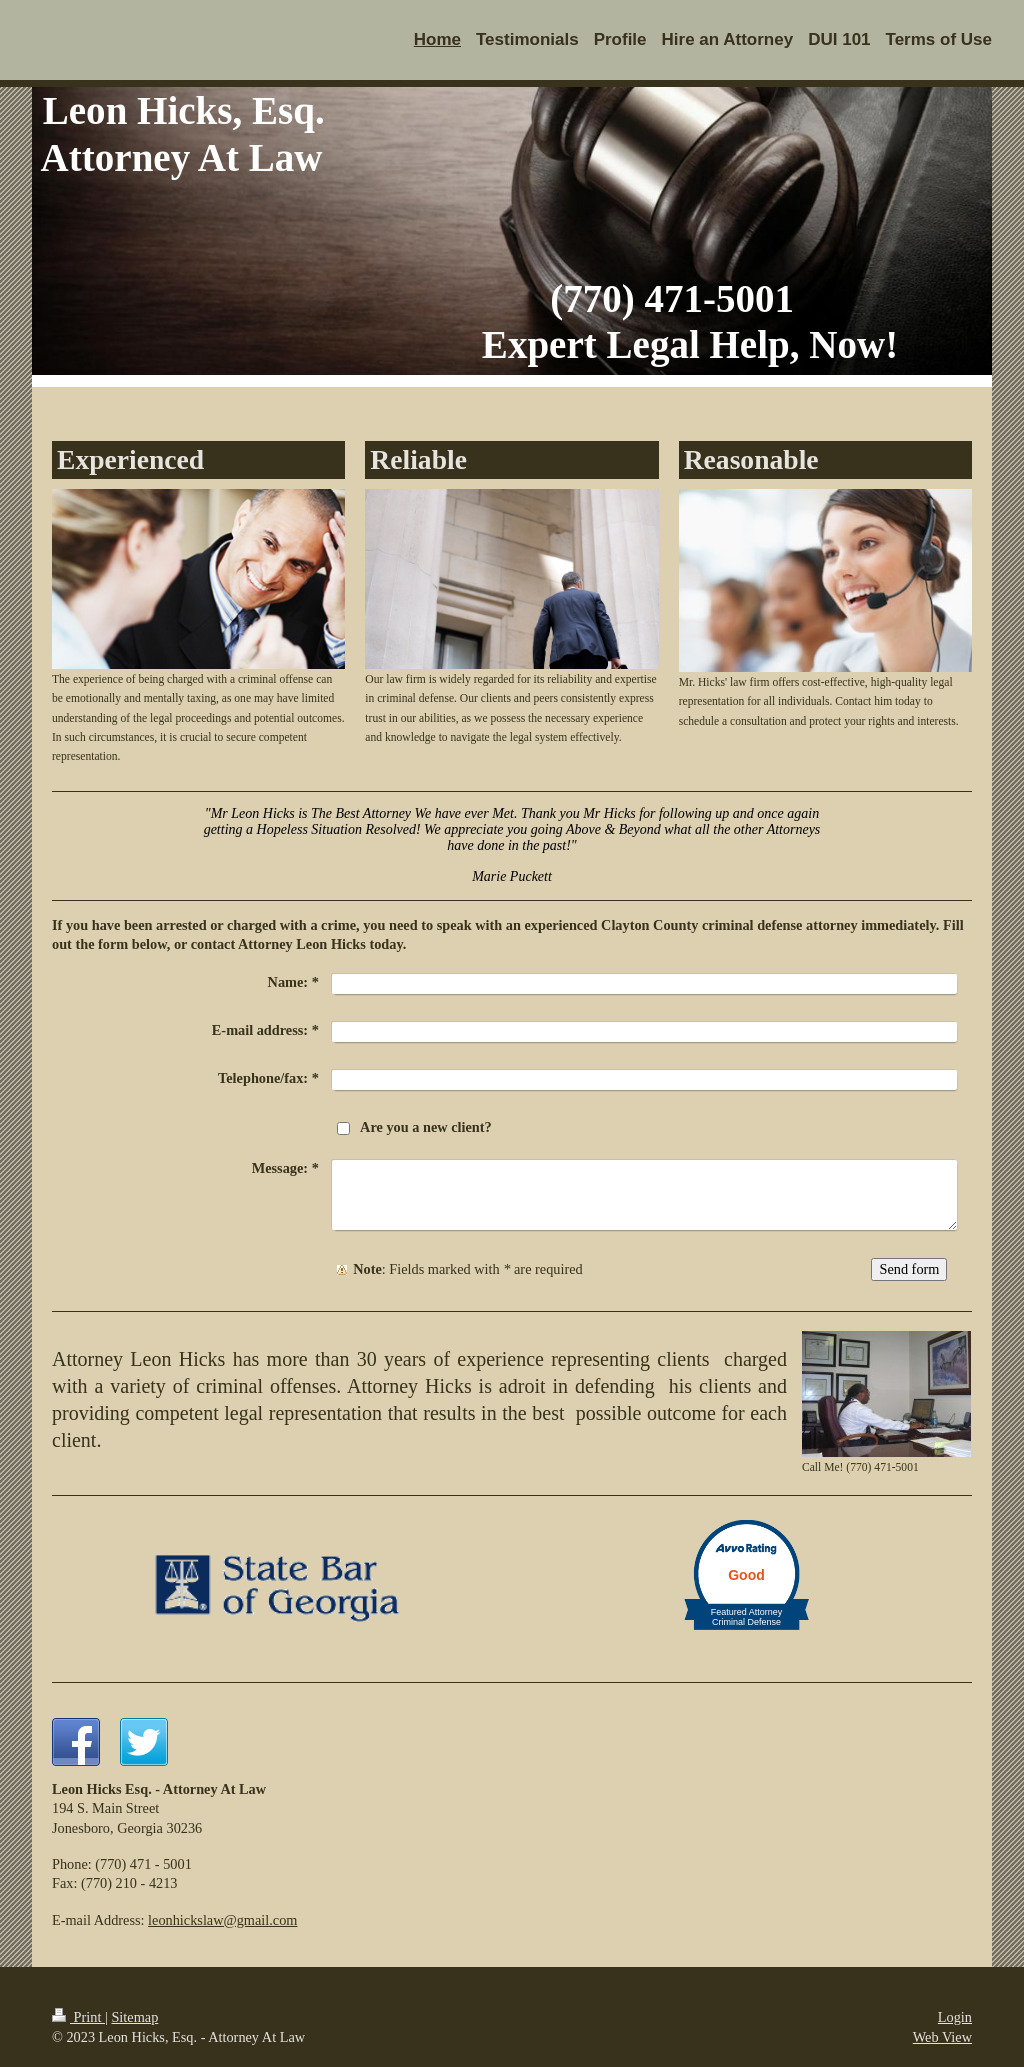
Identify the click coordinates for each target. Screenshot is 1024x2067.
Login (955, 2017)
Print (78, 2017)
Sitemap (134, 2017)
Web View (942, 2037)
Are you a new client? (426, 1127)
